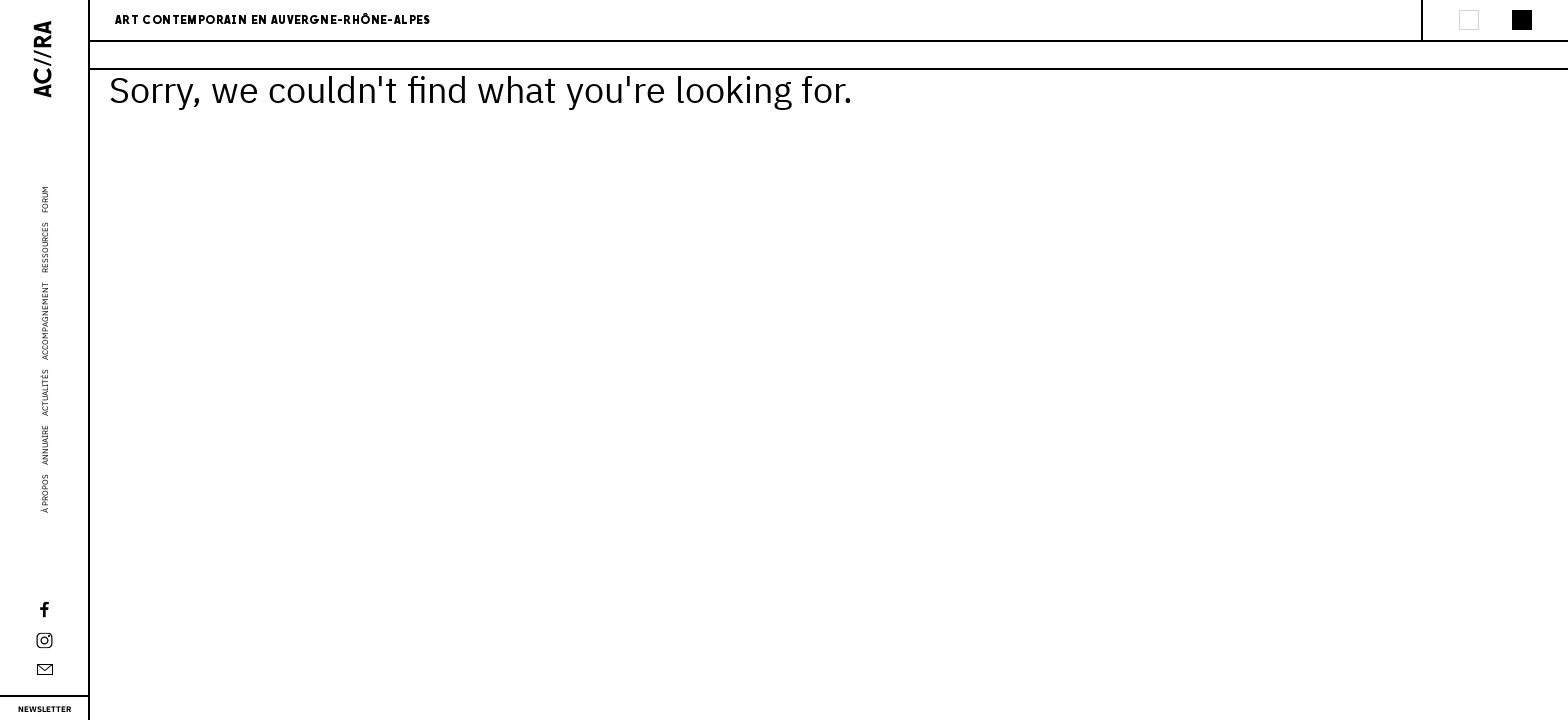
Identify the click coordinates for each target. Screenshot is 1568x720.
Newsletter (44, 709)
